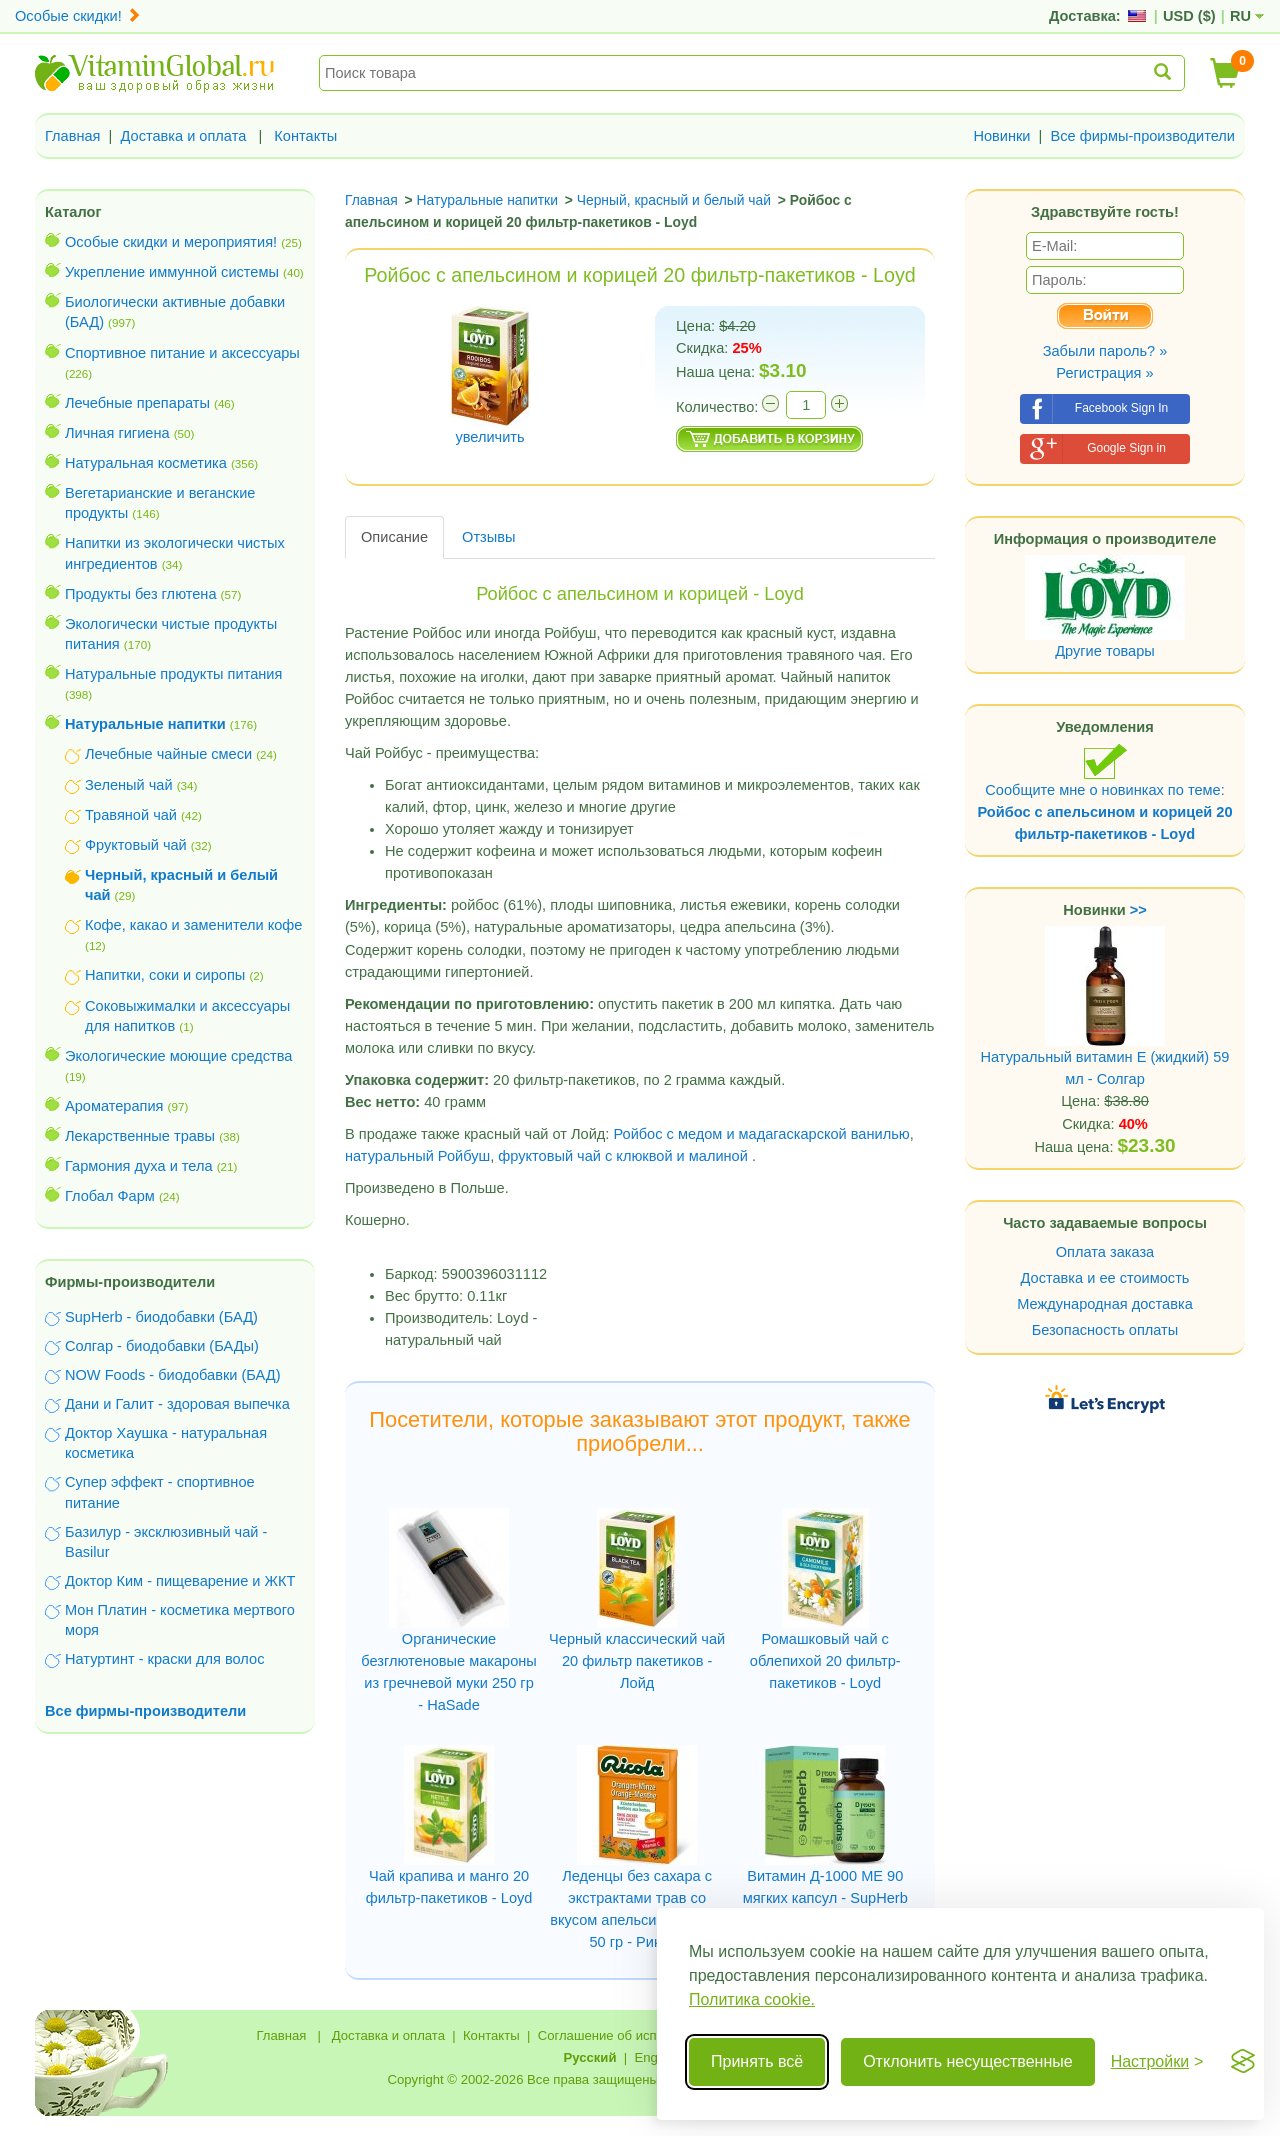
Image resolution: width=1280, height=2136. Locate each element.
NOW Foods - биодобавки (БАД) (173, 1375)
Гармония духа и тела (139, 1166)
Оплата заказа (1105, 1252)
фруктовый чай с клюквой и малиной (623, 1156)
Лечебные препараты (137, 403)
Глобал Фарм (110, 1196)
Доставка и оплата (184, 136)
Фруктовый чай (136, 845)
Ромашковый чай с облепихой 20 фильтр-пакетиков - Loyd (825, 1661)
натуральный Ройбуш (417, 1156)
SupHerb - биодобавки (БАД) (161, 1317)
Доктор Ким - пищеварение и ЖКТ (180, 1581)
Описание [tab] (394, 537)
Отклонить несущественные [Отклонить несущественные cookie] (967, 2061)
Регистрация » (1104, 373)
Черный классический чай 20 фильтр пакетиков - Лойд (637, 1661)
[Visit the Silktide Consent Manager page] (1243, 2062)
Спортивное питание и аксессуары (182, 353)
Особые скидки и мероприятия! (171, 242)
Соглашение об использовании (633, 2035)
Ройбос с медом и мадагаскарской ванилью (761, 1134)
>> (1138, 910)
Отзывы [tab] (488, 537)
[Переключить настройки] (1157, 2062)
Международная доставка (1105, 1304)
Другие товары (1105, 651)
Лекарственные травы (140, 1136)
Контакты (305, 136)
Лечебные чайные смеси (168, 754)
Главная (73, 136)
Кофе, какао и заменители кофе (193, 925)
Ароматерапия (114, 1106)
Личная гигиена (117, 433)
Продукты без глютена (141, 594)
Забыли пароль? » (1105, 351)
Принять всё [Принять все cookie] (757, 2061)
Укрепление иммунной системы (172, 272)
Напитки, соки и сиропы (165, 975)
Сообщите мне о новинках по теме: (1104, 792)
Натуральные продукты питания (173, 674)
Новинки (1001, 136)
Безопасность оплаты (1105, 1330)
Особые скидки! (78, 16)
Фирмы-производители (130, 1282)
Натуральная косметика (146, 463)
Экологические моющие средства (178, 1056)
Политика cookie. (752, 1999)
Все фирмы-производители (1142, 136)
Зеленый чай (129, 785)
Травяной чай (131, 815)
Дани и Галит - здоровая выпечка (177, 1404)
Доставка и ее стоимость (1105, 1278)
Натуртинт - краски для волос (164, 1659)
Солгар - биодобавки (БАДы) (162, 1346)
